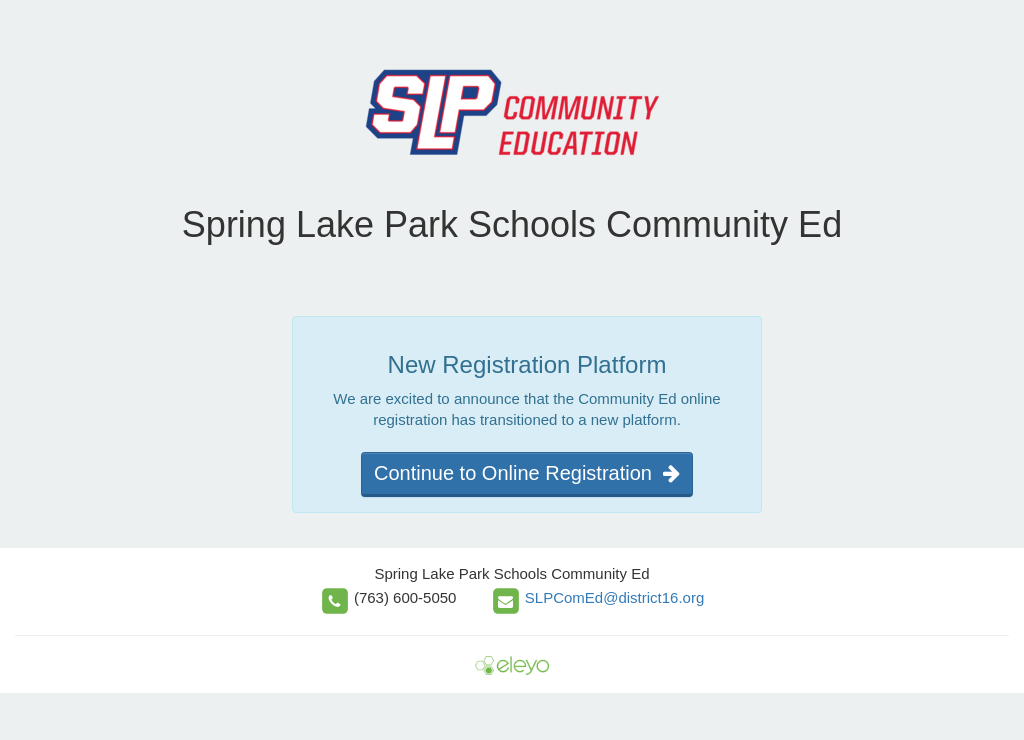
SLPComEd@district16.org (614, 597)
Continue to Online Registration (527, 473)
